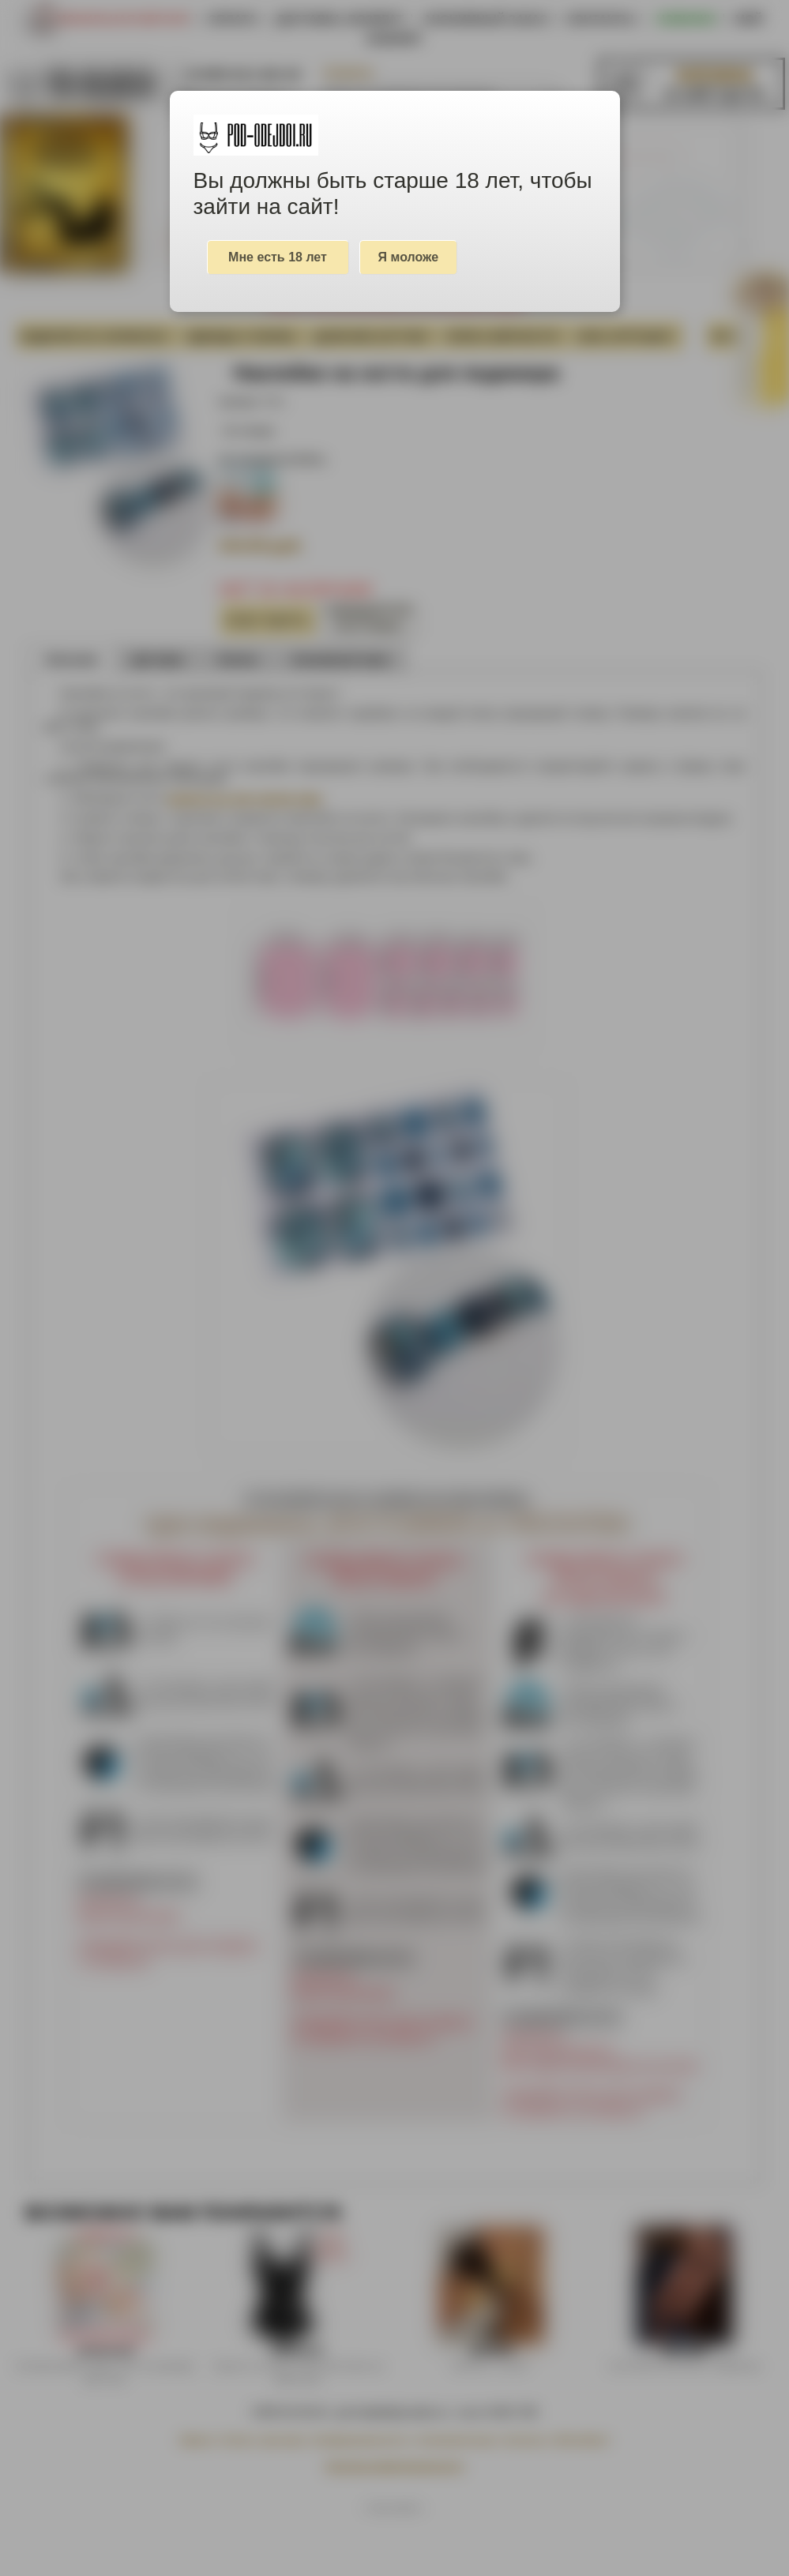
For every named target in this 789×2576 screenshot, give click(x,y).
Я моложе (408, 257)
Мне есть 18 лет (277, 257)
